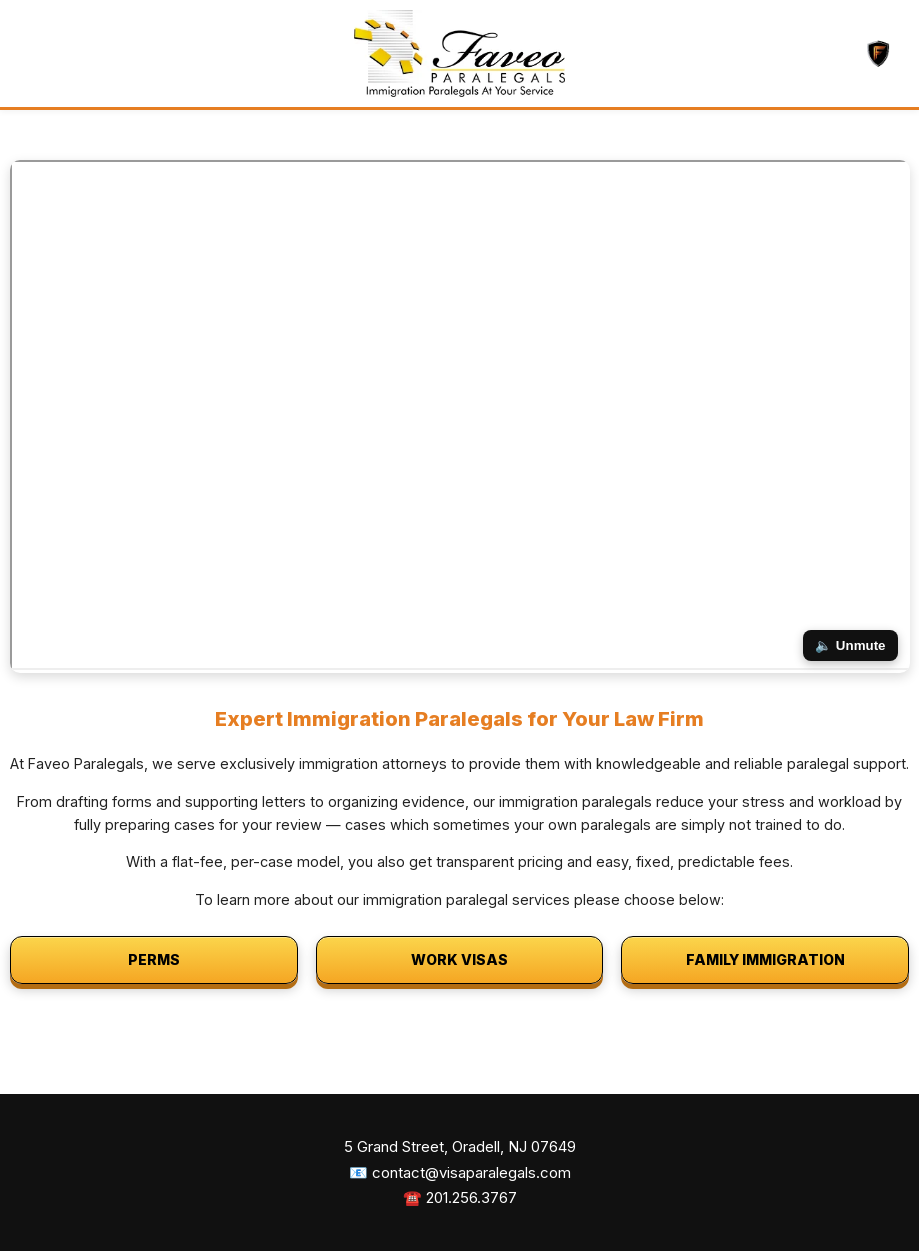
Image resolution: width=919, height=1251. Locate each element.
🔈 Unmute (850, 645)
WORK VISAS (459, 959)
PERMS (154, 959)
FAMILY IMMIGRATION (765, 959)
